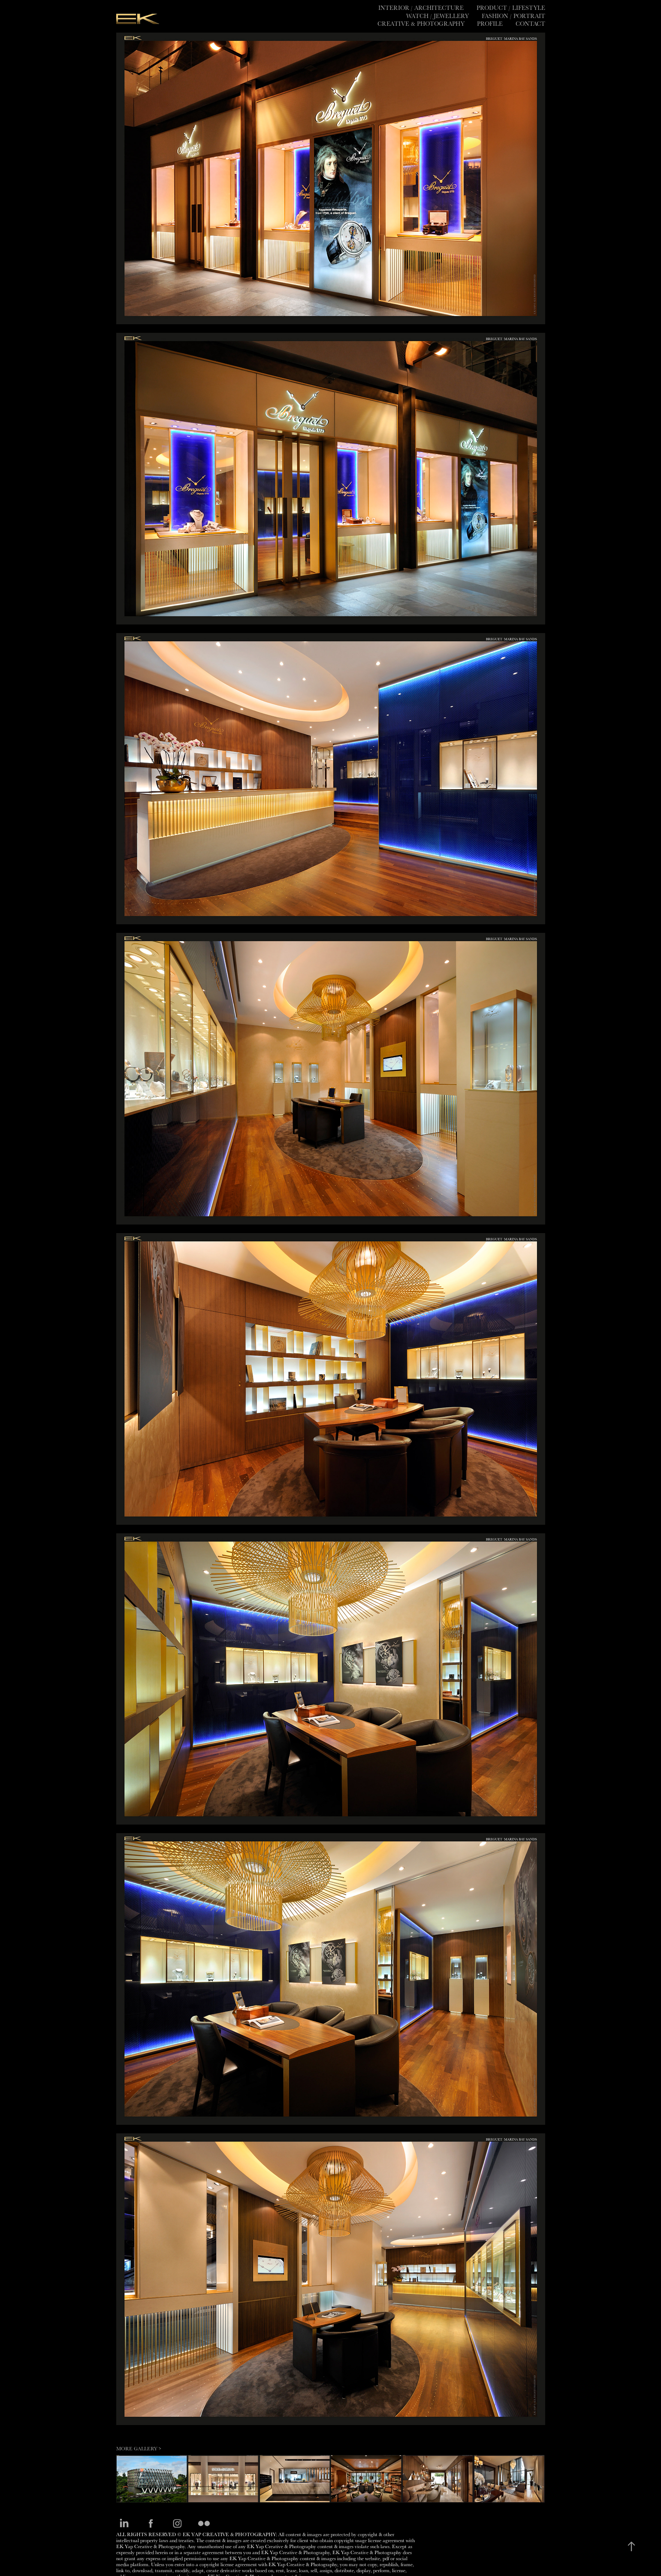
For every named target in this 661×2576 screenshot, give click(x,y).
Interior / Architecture (421, 8)
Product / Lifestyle (511, 8)
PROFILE (490, 23)
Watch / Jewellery (437, 16)
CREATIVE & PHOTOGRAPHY (421, 23)
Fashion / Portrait (513, 16)
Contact (530, 23)
